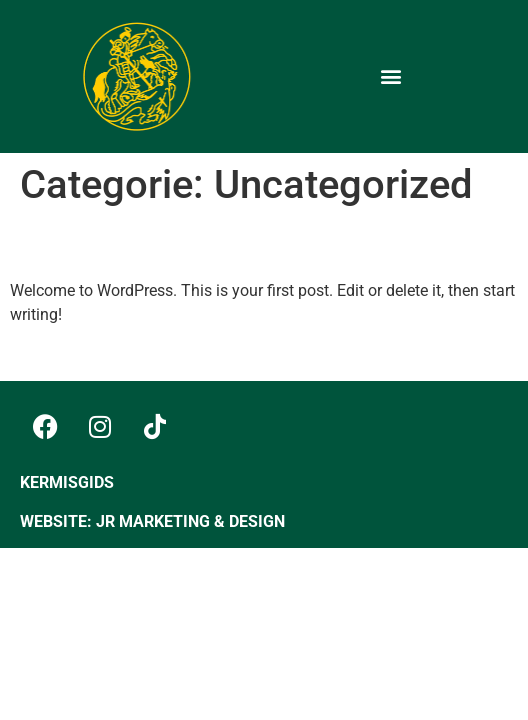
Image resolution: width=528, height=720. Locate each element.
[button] (391, 76)
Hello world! (94, 244)
